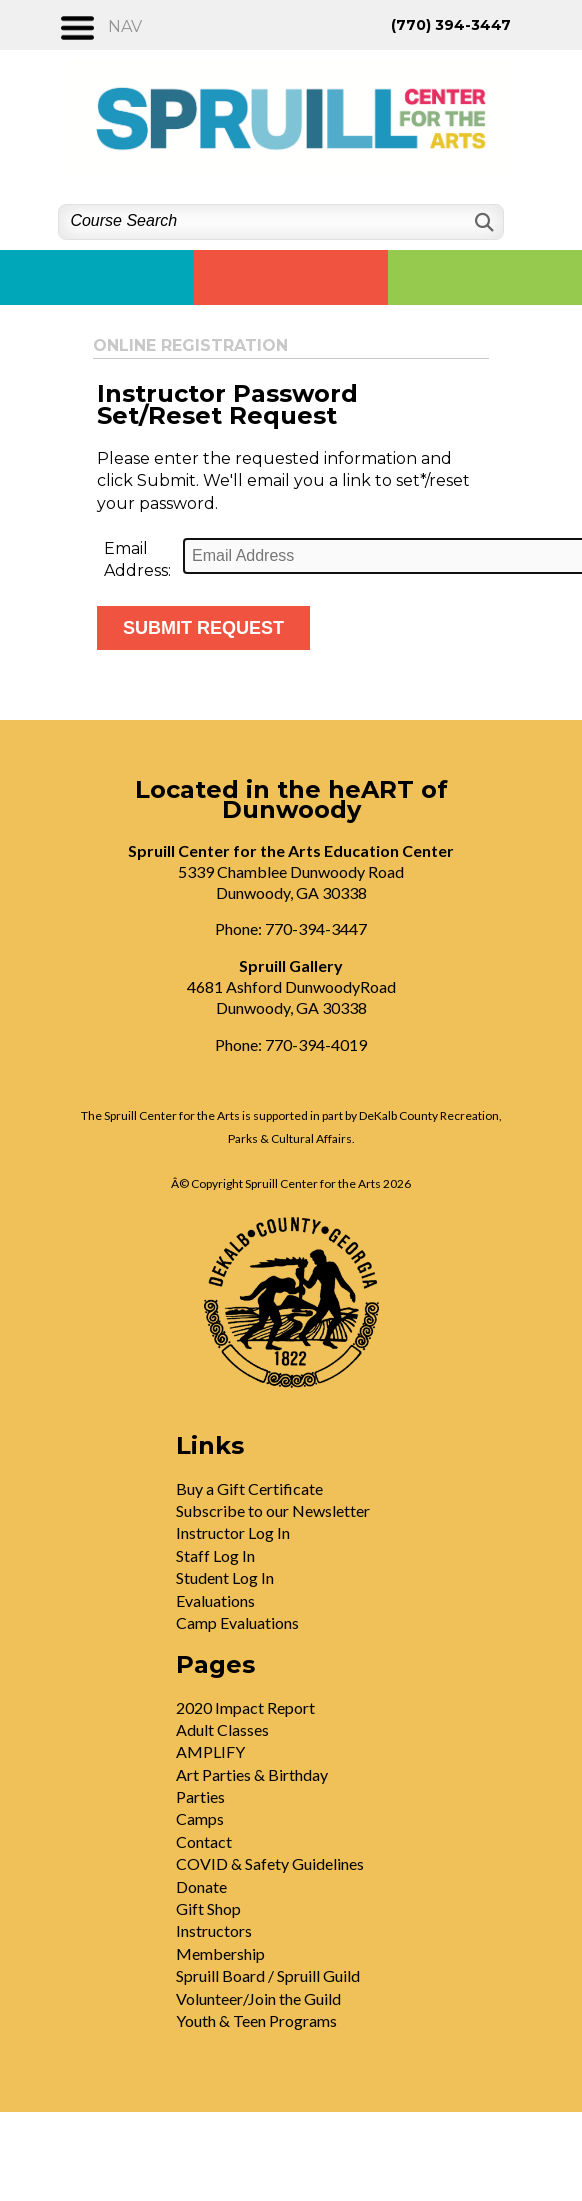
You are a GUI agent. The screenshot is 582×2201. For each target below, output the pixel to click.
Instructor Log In (233, 1532)
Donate (201, 1886)
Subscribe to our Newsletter (273, 1510)
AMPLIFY (210, 1751)
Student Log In (225, 1577)
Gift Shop (208, 1908)
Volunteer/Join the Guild (258, 1998)
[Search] (482, 222)
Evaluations (215, 1600)
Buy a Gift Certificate (249, 1488)
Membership (220, 1953)
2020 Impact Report (245, 1707)
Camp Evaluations (237, 1622)
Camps (200, 1818)
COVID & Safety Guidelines (270, 1863)
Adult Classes (222, 1729)
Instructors (214, 1930)
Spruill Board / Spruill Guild (268, 1975)
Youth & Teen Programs (256, 2020)
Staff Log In (215, 1555)
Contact (204, 1841)
